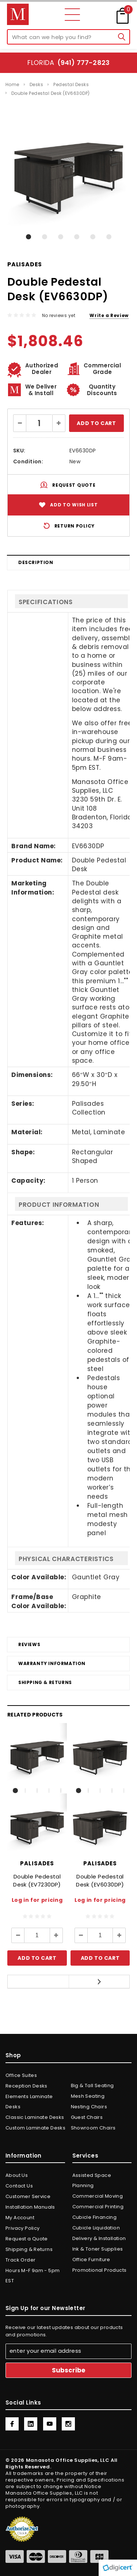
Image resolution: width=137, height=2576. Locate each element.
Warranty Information (51, 1663)
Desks (36, 84)
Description (35, 562)
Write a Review (109, 315)
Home (12, 84)
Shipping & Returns (45, 1682)
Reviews (29, 1644)
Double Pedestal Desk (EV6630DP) (50, 93)
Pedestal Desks (71, 84)
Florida (68, 62)
